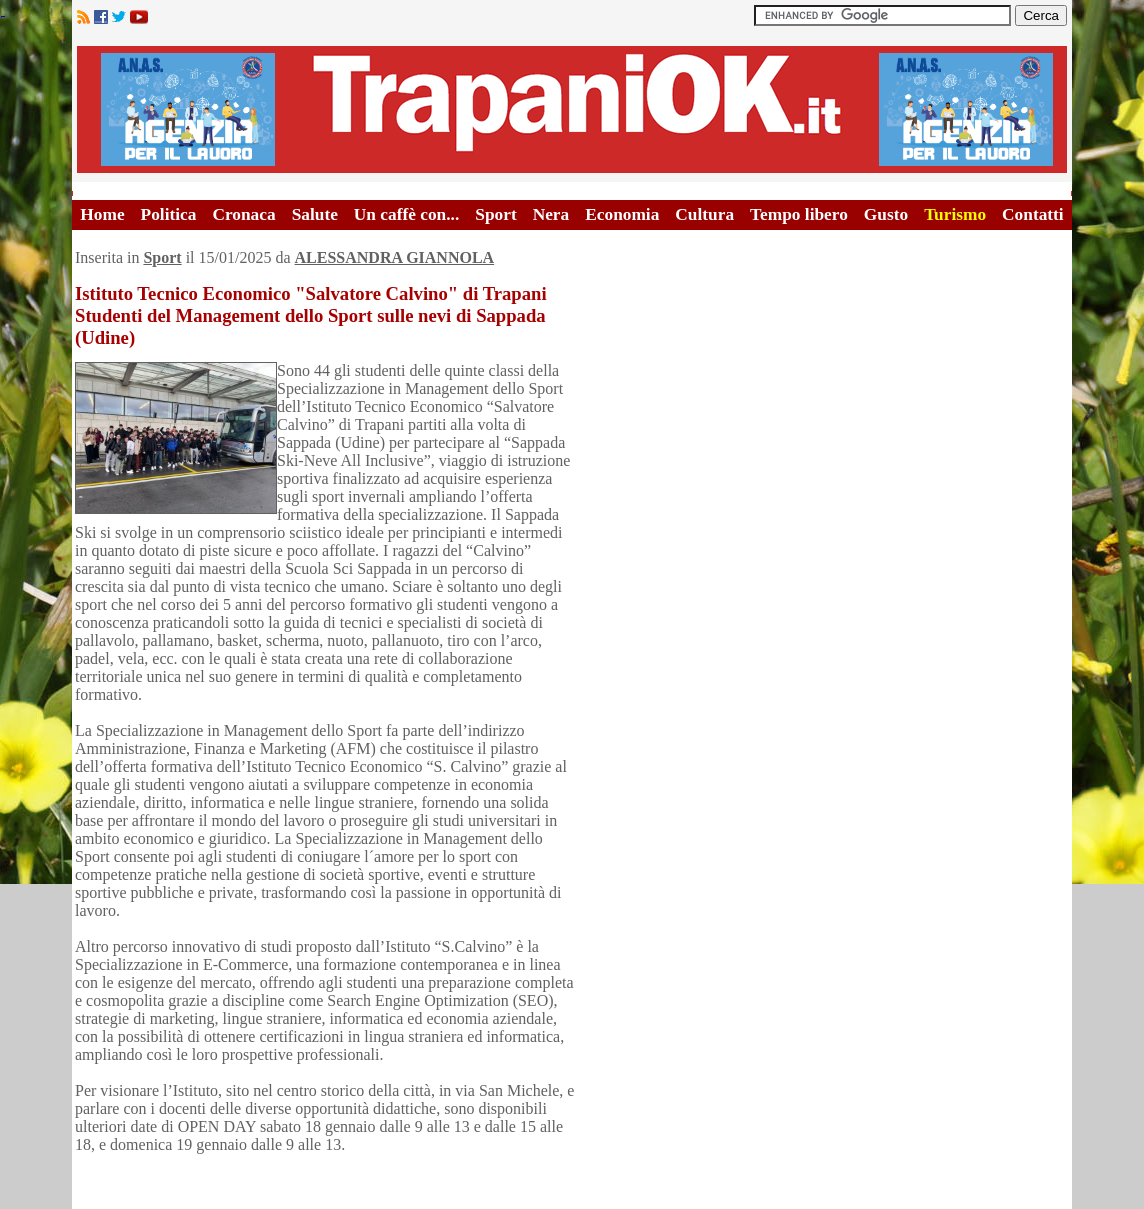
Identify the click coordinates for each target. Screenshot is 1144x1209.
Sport (495, 214)
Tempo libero (799, 214)
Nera (551, 214)
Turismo (955, 214)
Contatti (1033, 214)
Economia (622, 214)
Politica (169, 214)
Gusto (886, 214)
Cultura (704, 214)
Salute (315, 214)
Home (102, 214)
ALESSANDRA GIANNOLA (395, 257)
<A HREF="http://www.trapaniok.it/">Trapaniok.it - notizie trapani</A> (572, 109)
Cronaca (243, 214)
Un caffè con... (406, 214)
